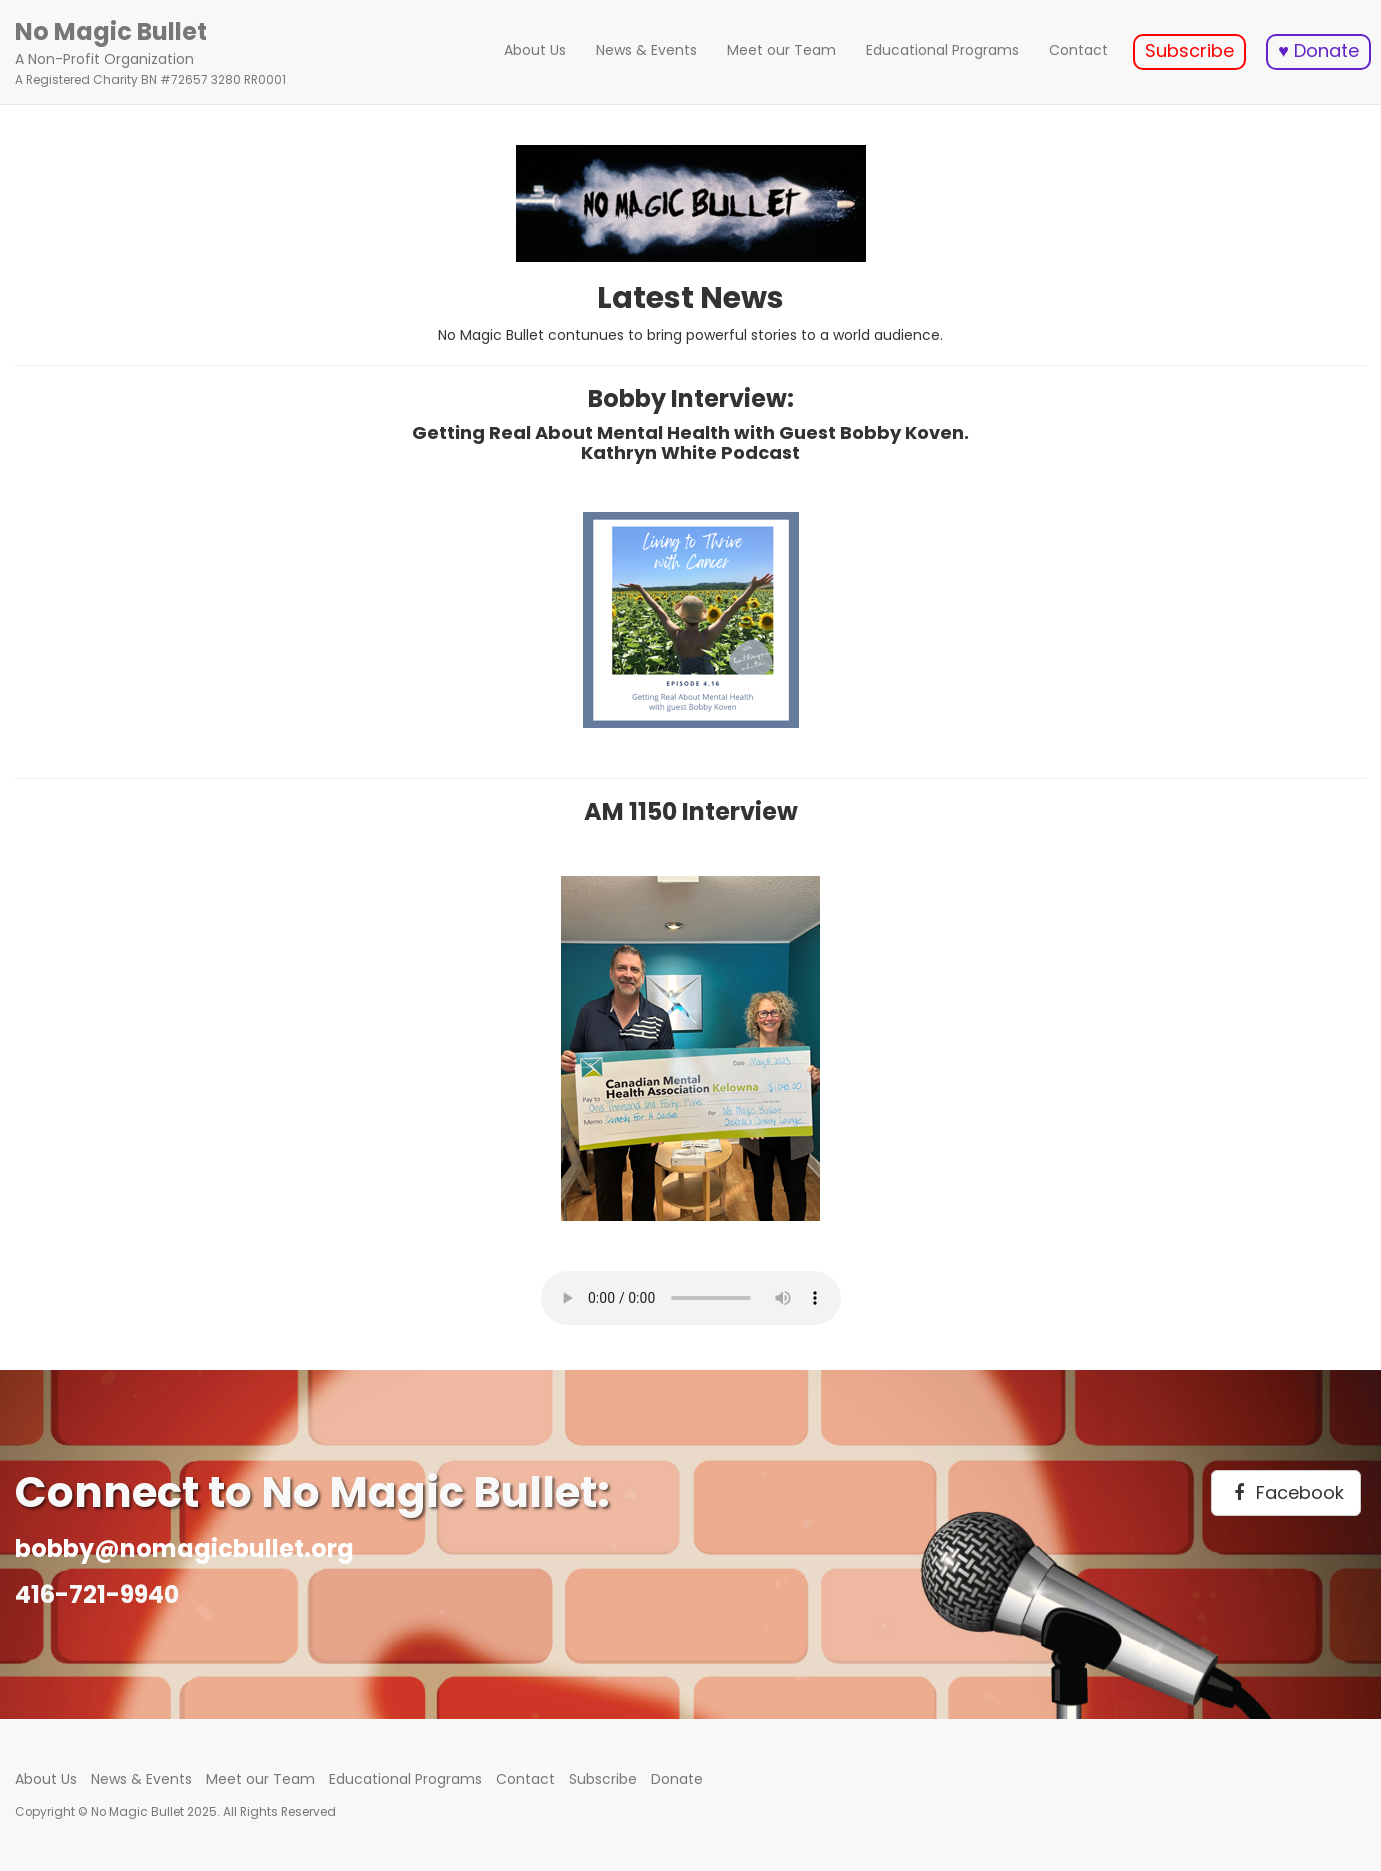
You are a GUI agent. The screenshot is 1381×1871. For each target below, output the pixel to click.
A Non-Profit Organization (150, 51)
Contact (1078, 50)
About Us (535, 50)
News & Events (646, 50)
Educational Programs (942, 50)
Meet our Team (781, 50)
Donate (677, 1779)
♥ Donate (1318, 50)
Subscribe (1189, 50)
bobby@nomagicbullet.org (184, 1548)
